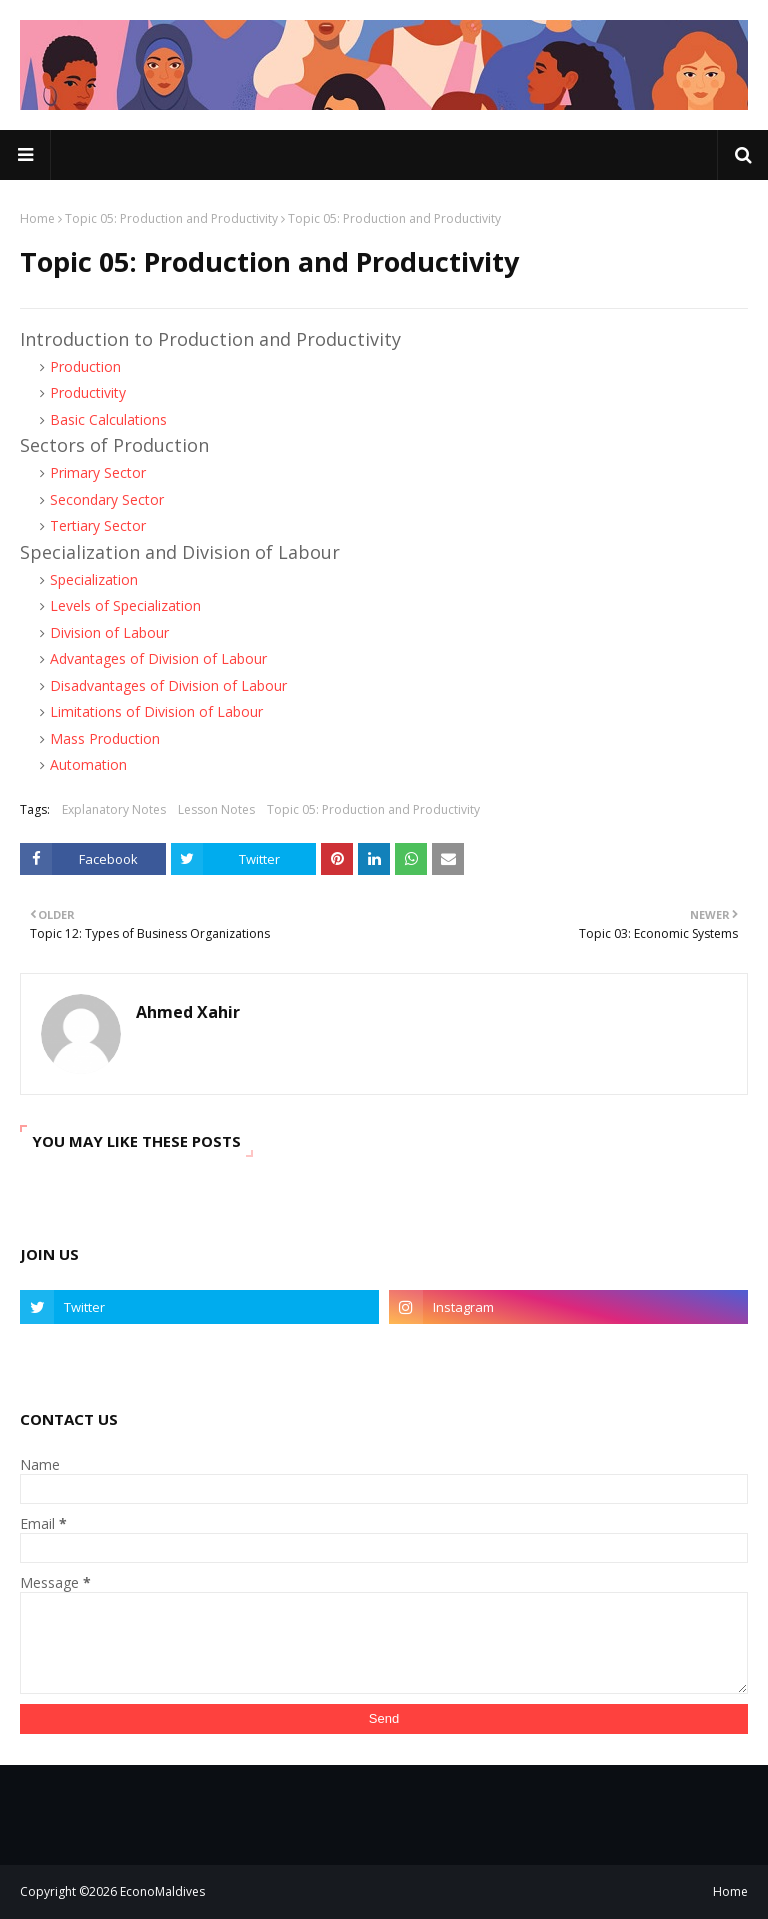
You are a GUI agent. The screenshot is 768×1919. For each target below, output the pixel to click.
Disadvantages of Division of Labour (168, 685)
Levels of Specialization (125, 605)
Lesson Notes (216, 809)
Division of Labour (109, 632)
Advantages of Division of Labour (158, 658)
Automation (88, 764)
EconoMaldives (162, 1891)
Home (37, 218)
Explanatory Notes (114, 809)
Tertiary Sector (98, 525)
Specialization (94, 579)
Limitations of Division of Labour (156, 711)
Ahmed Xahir (188, 1012)
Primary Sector (98, 472)
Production (85, 366)
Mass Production (105, 738)
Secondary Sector (107, 499)
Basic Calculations (108, 419)
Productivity (88, 392)
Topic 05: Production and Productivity (171, 218)
